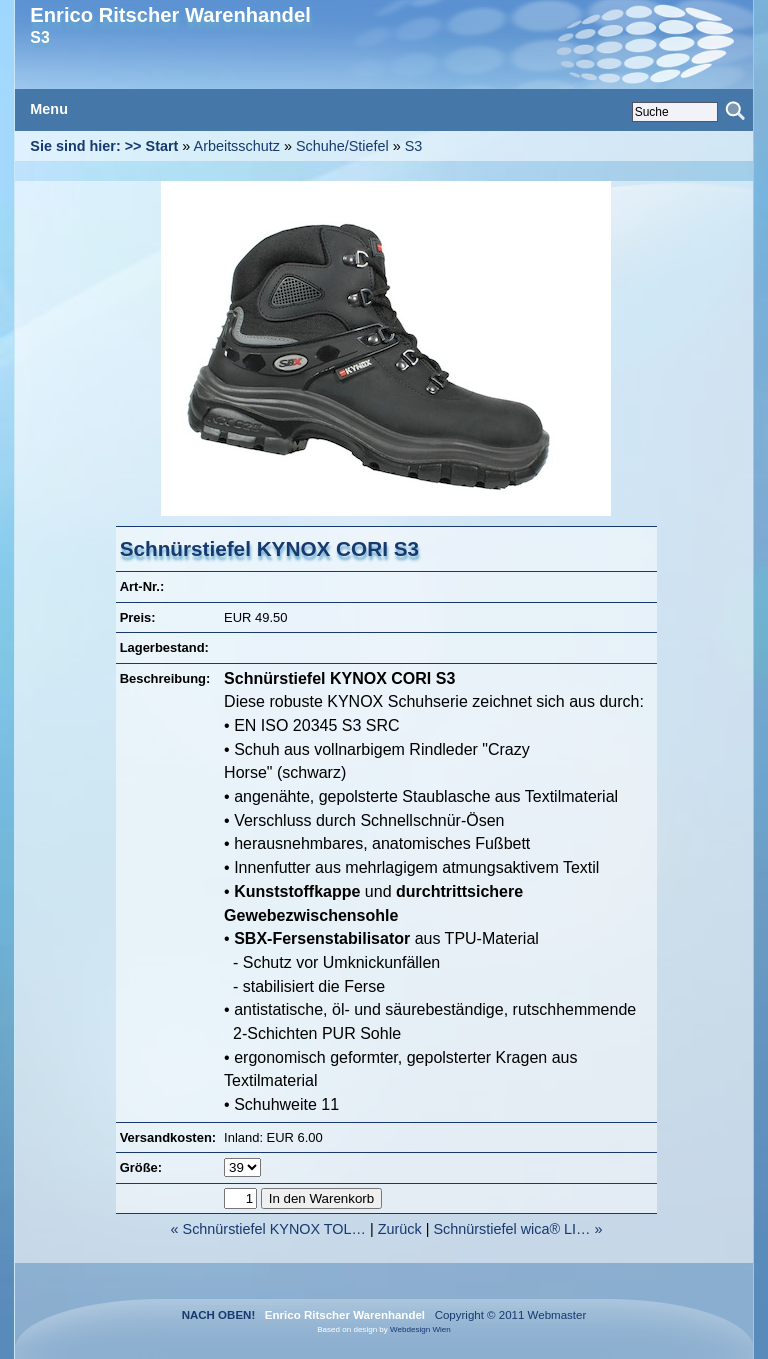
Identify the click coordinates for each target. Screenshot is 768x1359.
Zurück (400, 1229)
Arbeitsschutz (237, 146)
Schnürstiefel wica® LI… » (517, 1229)
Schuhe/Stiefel (342, 146)
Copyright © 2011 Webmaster (507, 1315)
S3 (414, 146)
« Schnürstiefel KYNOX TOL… (268, 1229)
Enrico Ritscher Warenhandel (170, 15)
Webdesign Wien (420, 1329)
